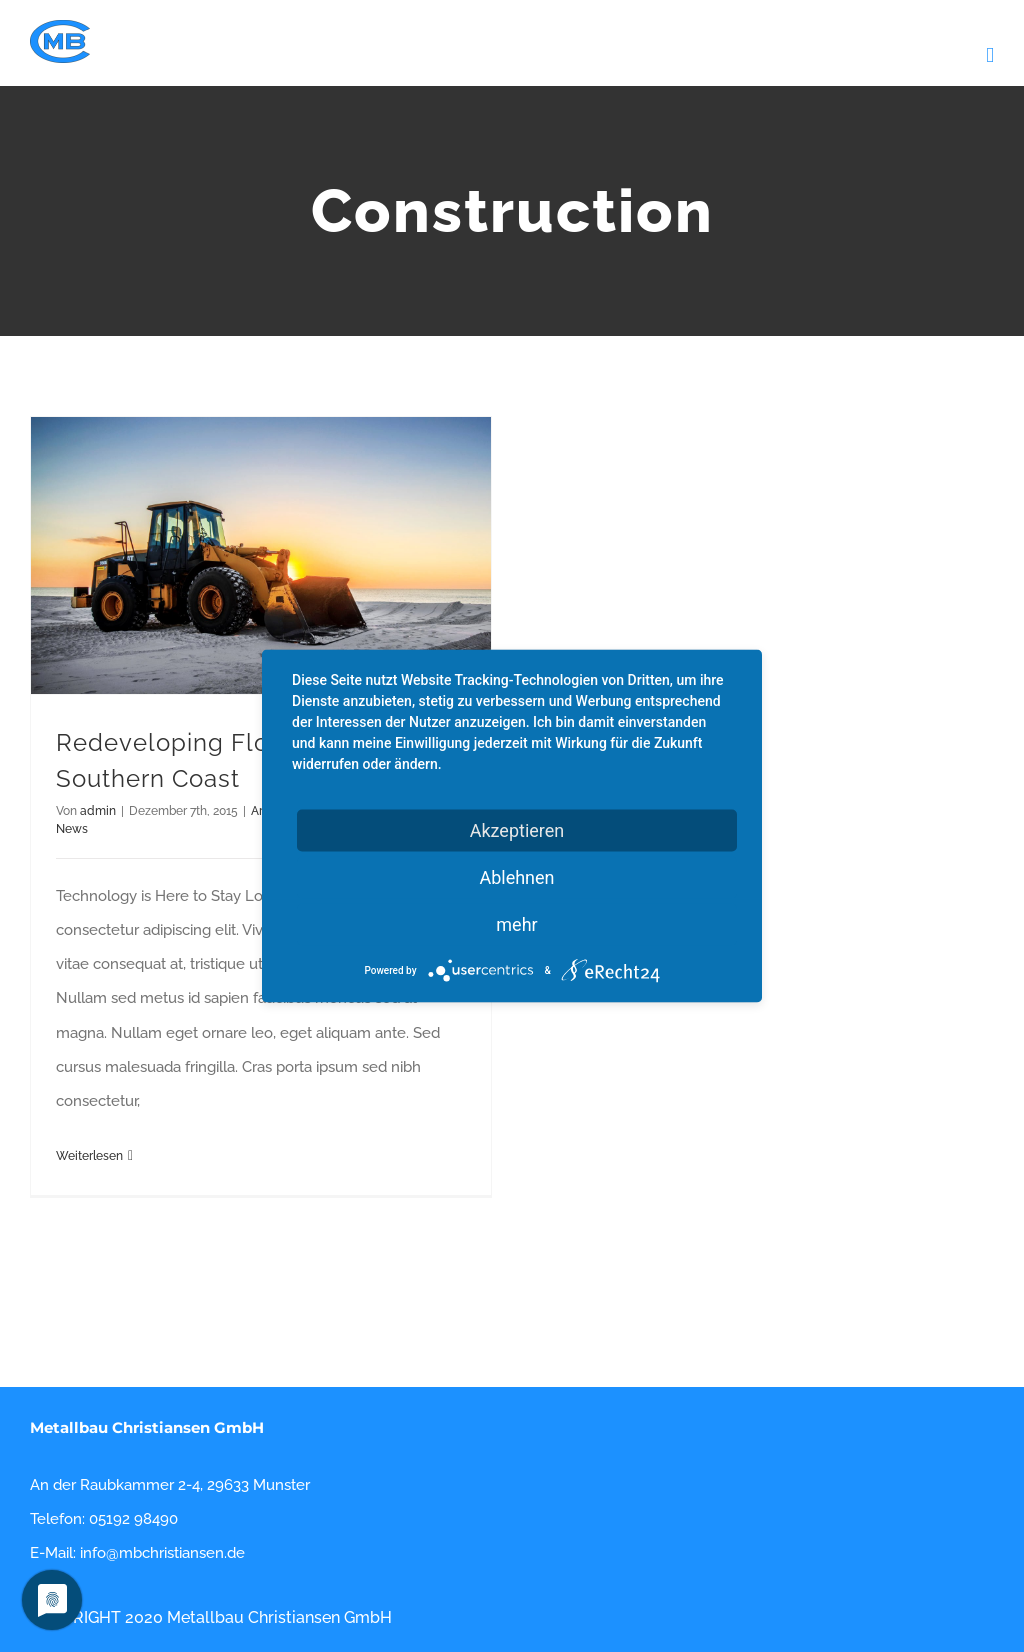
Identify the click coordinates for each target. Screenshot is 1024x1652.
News (72, 829)
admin (98, 811)
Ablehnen (516, 877)
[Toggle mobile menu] (990, 55)
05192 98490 (133, 1519)
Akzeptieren (517, 830)
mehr (516, 924)
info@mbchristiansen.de (162, 1553)
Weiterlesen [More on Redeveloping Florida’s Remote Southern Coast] (89, 1156)
